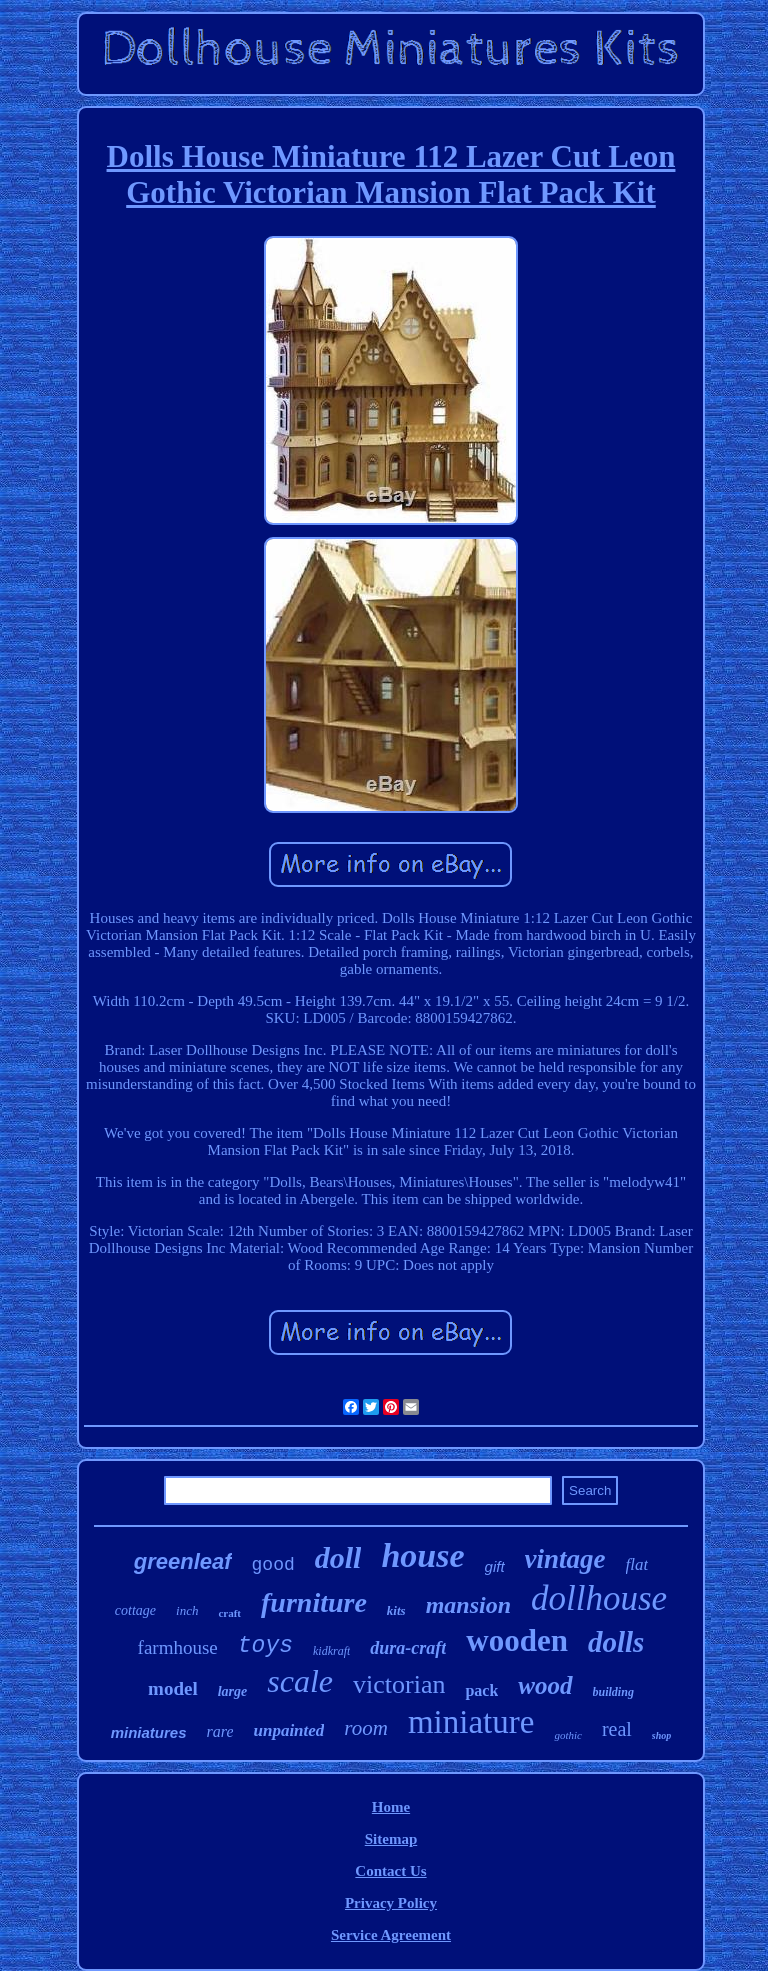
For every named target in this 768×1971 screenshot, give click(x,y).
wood (545, 1685)
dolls (616, 1642)
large (233, 1691)
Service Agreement (391, 1935)
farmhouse (178, 1647)
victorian (399, 1684)
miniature (471, 1722)
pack (481, 1690)
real (617, 1729)
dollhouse (599, 1598)
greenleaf (183, 1561)
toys (265, 1646)
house (422, 1555)
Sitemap (391, 1839)
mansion (468, 1605)
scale (300, 1681)
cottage (135, 1610)
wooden (517, 1640)
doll (338, 1557)
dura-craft (408, 1648)
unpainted (288, 1730)
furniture (314, 1602)
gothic (568, 1735)
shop (661, 1735)
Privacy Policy (391, 1903)
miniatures (149, 1732)
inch (187, 1610)
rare (220, 1731)
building (613, 1692)
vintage (565, 1559)
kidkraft (331, 1651)
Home (391, 1807)
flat (637, 1564)
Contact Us (390, 1871)
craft (229, 1613)
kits (396, 1610)
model (173, 1688)
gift (495, 1566)
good (273, 1565)
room (366, 1728)
